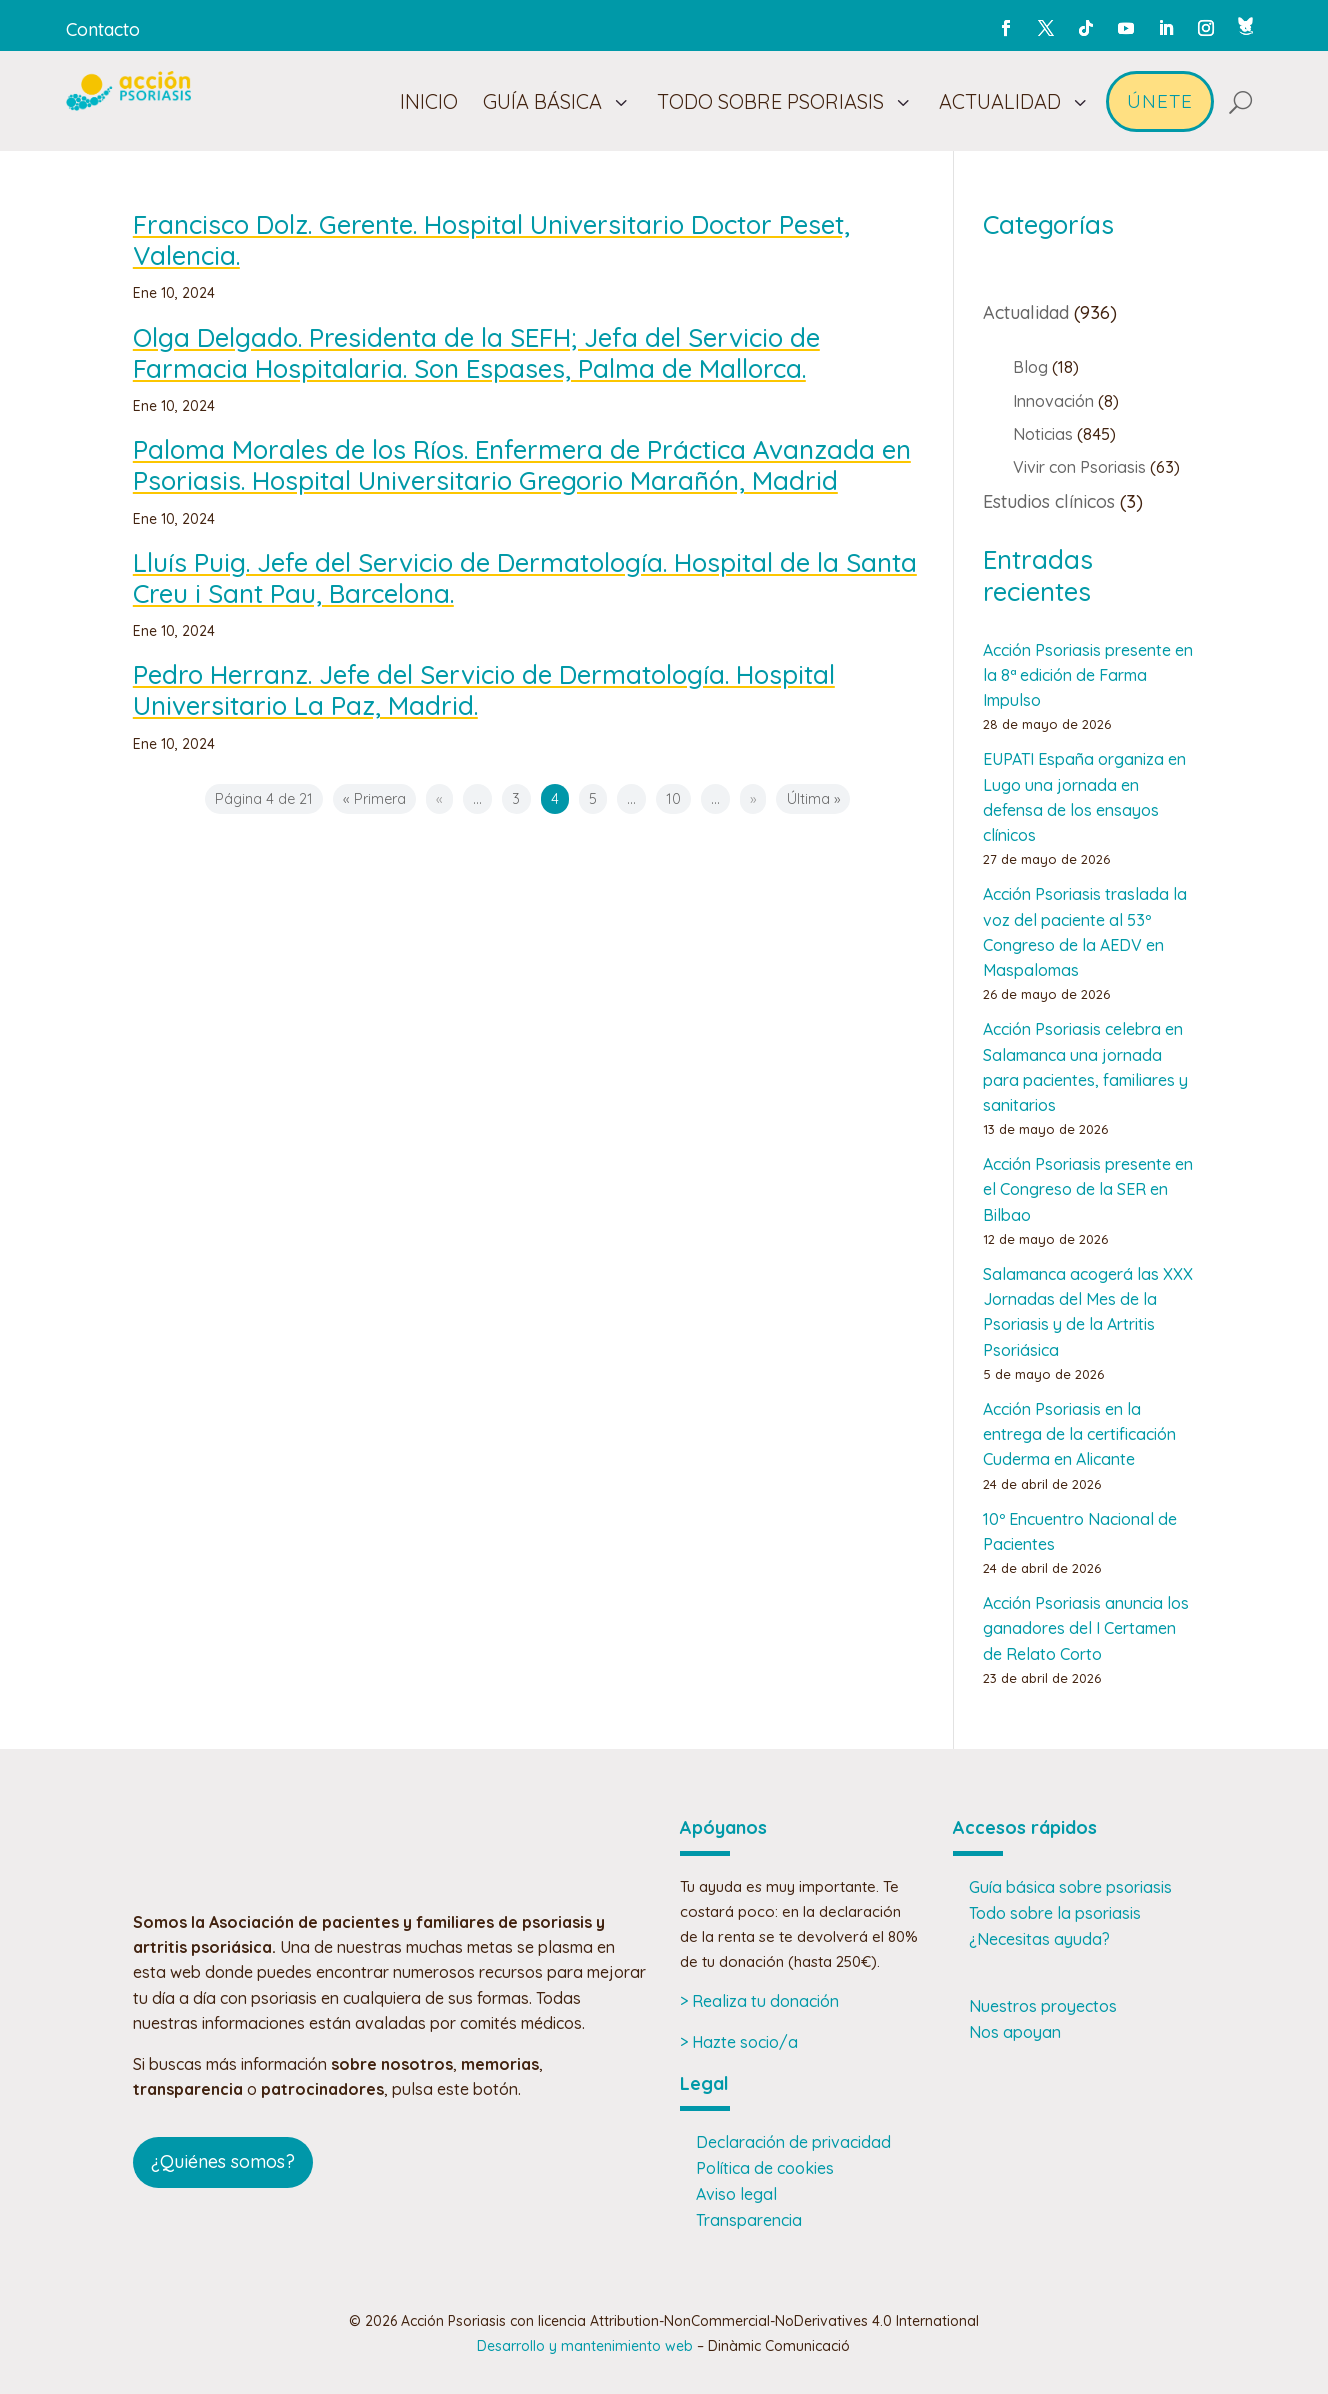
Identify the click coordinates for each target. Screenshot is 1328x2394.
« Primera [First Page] (374, 799)
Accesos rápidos (1025, 1827)
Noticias (1043, 434)
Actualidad (1026, 312)
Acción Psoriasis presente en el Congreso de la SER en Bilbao (1088, 1189)
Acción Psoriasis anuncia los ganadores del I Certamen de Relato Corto (1086, 1628)
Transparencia (749, 2220)
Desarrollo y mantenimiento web (585, 2346)
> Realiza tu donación (759, 2001)
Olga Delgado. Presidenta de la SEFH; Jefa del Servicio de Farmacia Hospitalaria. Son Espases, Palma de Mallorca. (476, 353)
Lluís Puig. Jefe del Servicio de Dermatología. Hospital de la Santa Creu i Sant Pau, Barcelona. (525, 578)
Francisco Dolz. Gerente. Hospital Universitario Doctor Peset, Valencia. (491, 240)
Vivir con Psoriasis (1079, 467)
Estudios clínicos (1049, 501)
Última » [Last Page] (813, 799)
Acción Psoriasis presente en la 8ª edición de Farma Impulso (1088, 675)
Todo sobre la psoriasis (1055, 1913)
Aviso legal (736, 2194)
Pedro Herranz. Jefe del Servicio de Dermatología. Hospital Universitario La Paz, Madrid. (484, 690)
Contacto (103, 29)
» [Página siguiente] (753, 799)
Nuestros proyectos (1043, 2006)
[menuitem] (429, 102)
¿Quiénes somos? (223, 2161)
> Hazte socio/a (739, 2042)
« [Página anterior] (439, 799)
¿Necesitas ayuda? (1039, 1939)
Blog (1030, 367)
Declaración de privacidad (793, 2142)
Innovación (1053, 401)
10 (673, 799)
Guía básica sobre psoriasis (1070, 1887)
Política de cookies (765, 2168)
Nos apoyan (1015, 2032)
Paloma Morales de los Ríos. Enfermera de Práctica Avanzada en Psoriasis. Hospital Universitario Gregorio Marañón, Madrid (522, 465)
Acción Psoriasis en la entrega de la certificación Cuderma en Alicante (1079, 1434)
